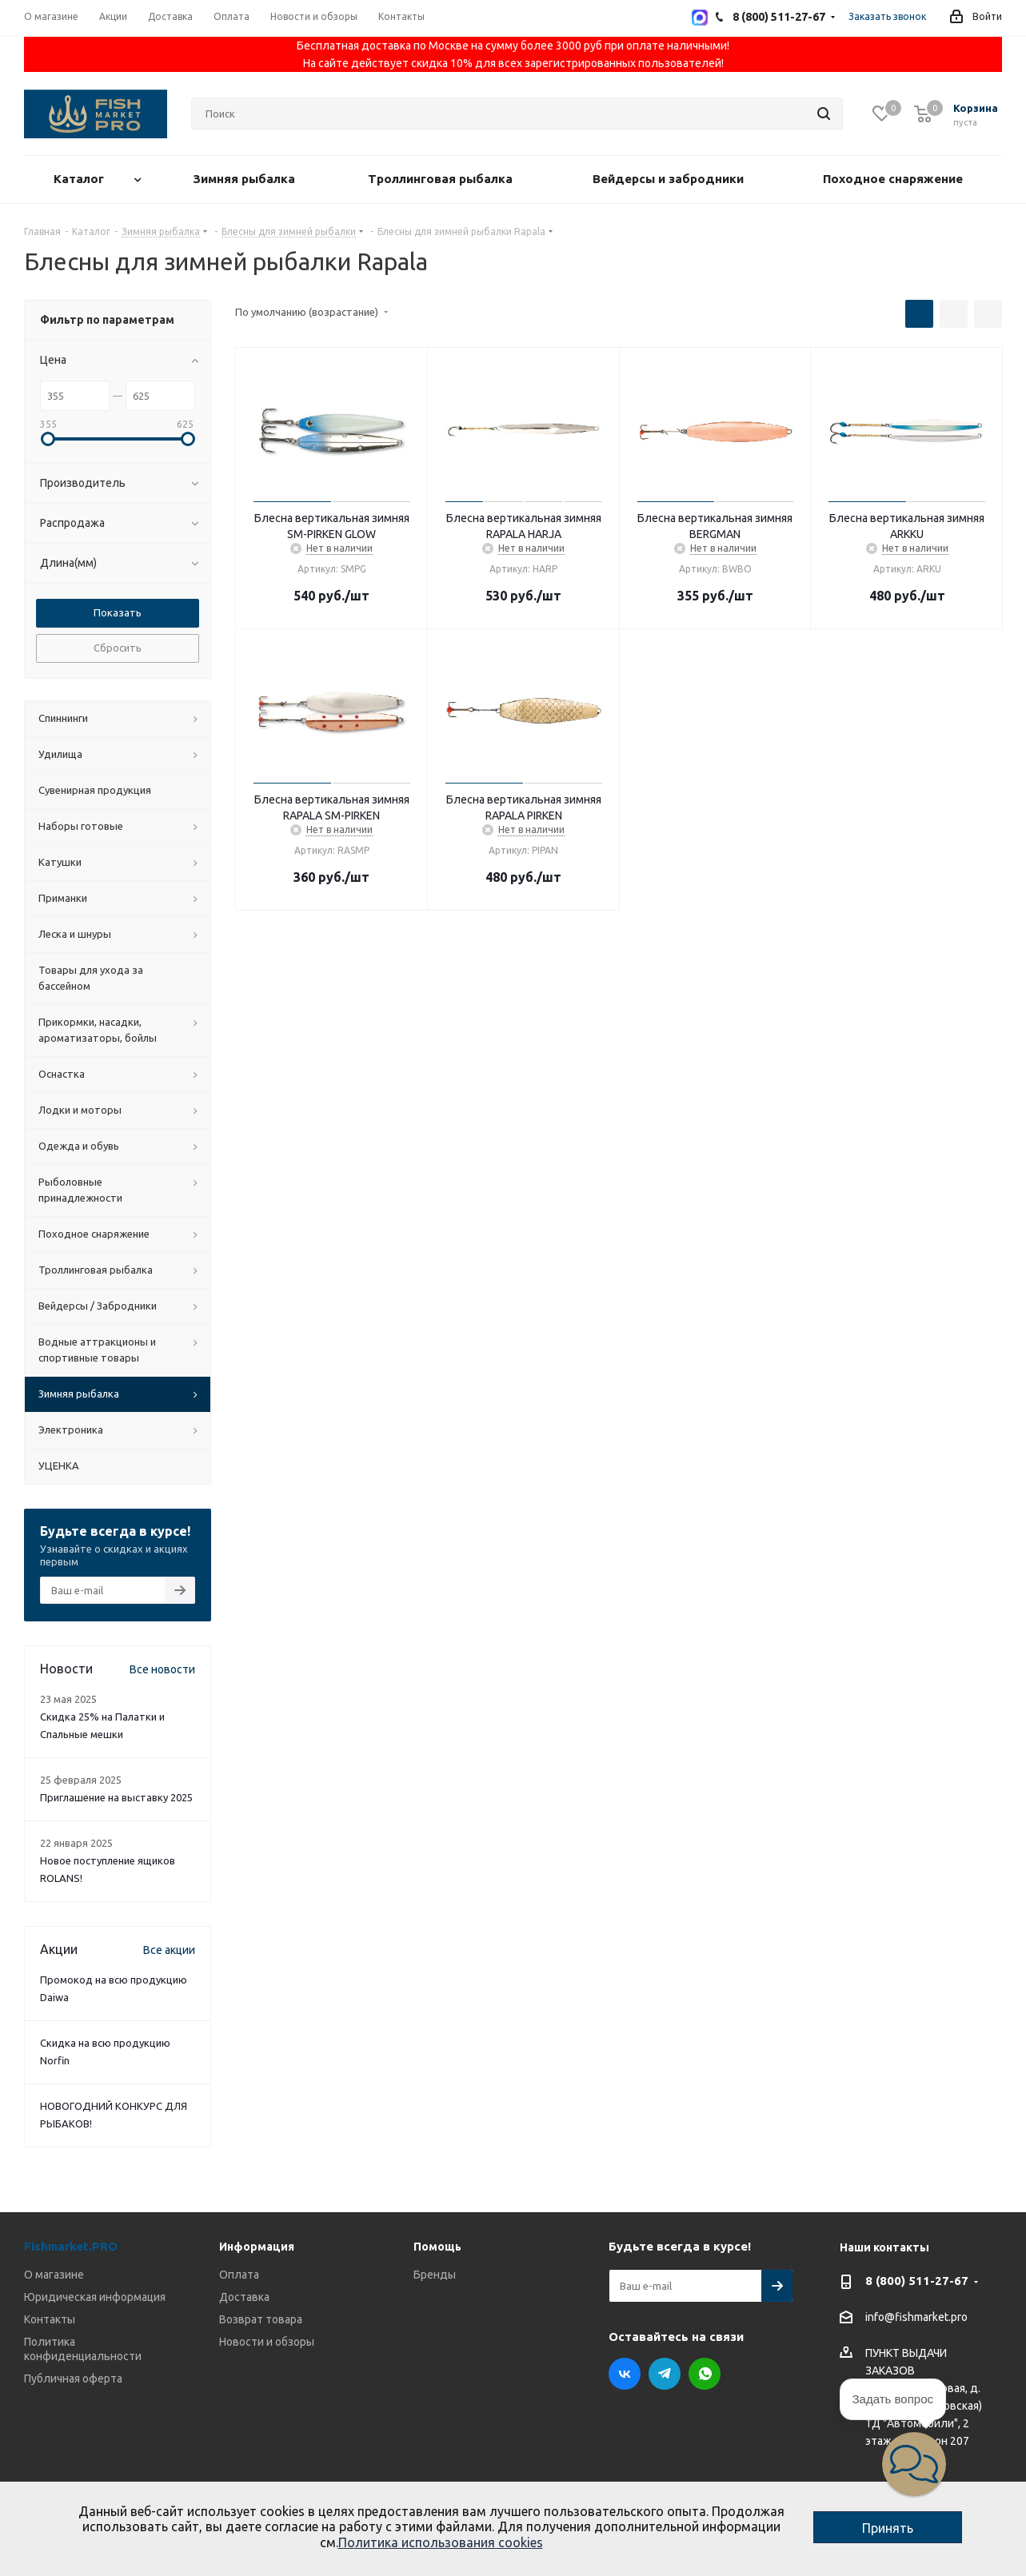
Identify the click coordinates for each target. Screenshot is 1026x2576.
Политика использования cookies (440, 2542)
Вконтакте (625, 2374)
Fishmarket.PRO (71, 2246)
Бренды (434, 2274)
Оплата (239, 2274)
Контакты (49, 2319)
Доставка (244, 2297)
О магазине (54, 2274)
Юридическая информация (95, 2297)
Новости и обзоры (266, 2341)
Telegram (665, 2374)
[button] (914, 2464)
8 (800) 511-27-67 (916, 2280)
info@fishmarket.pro (916, 2317)
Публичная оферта (73, 2378)
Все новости (162, 1669)
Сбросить (118, 647)
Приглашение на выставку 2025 (116, 1797)
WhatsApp (705, 2374)
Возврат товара (260, 2319)
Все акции (169, 1950)
